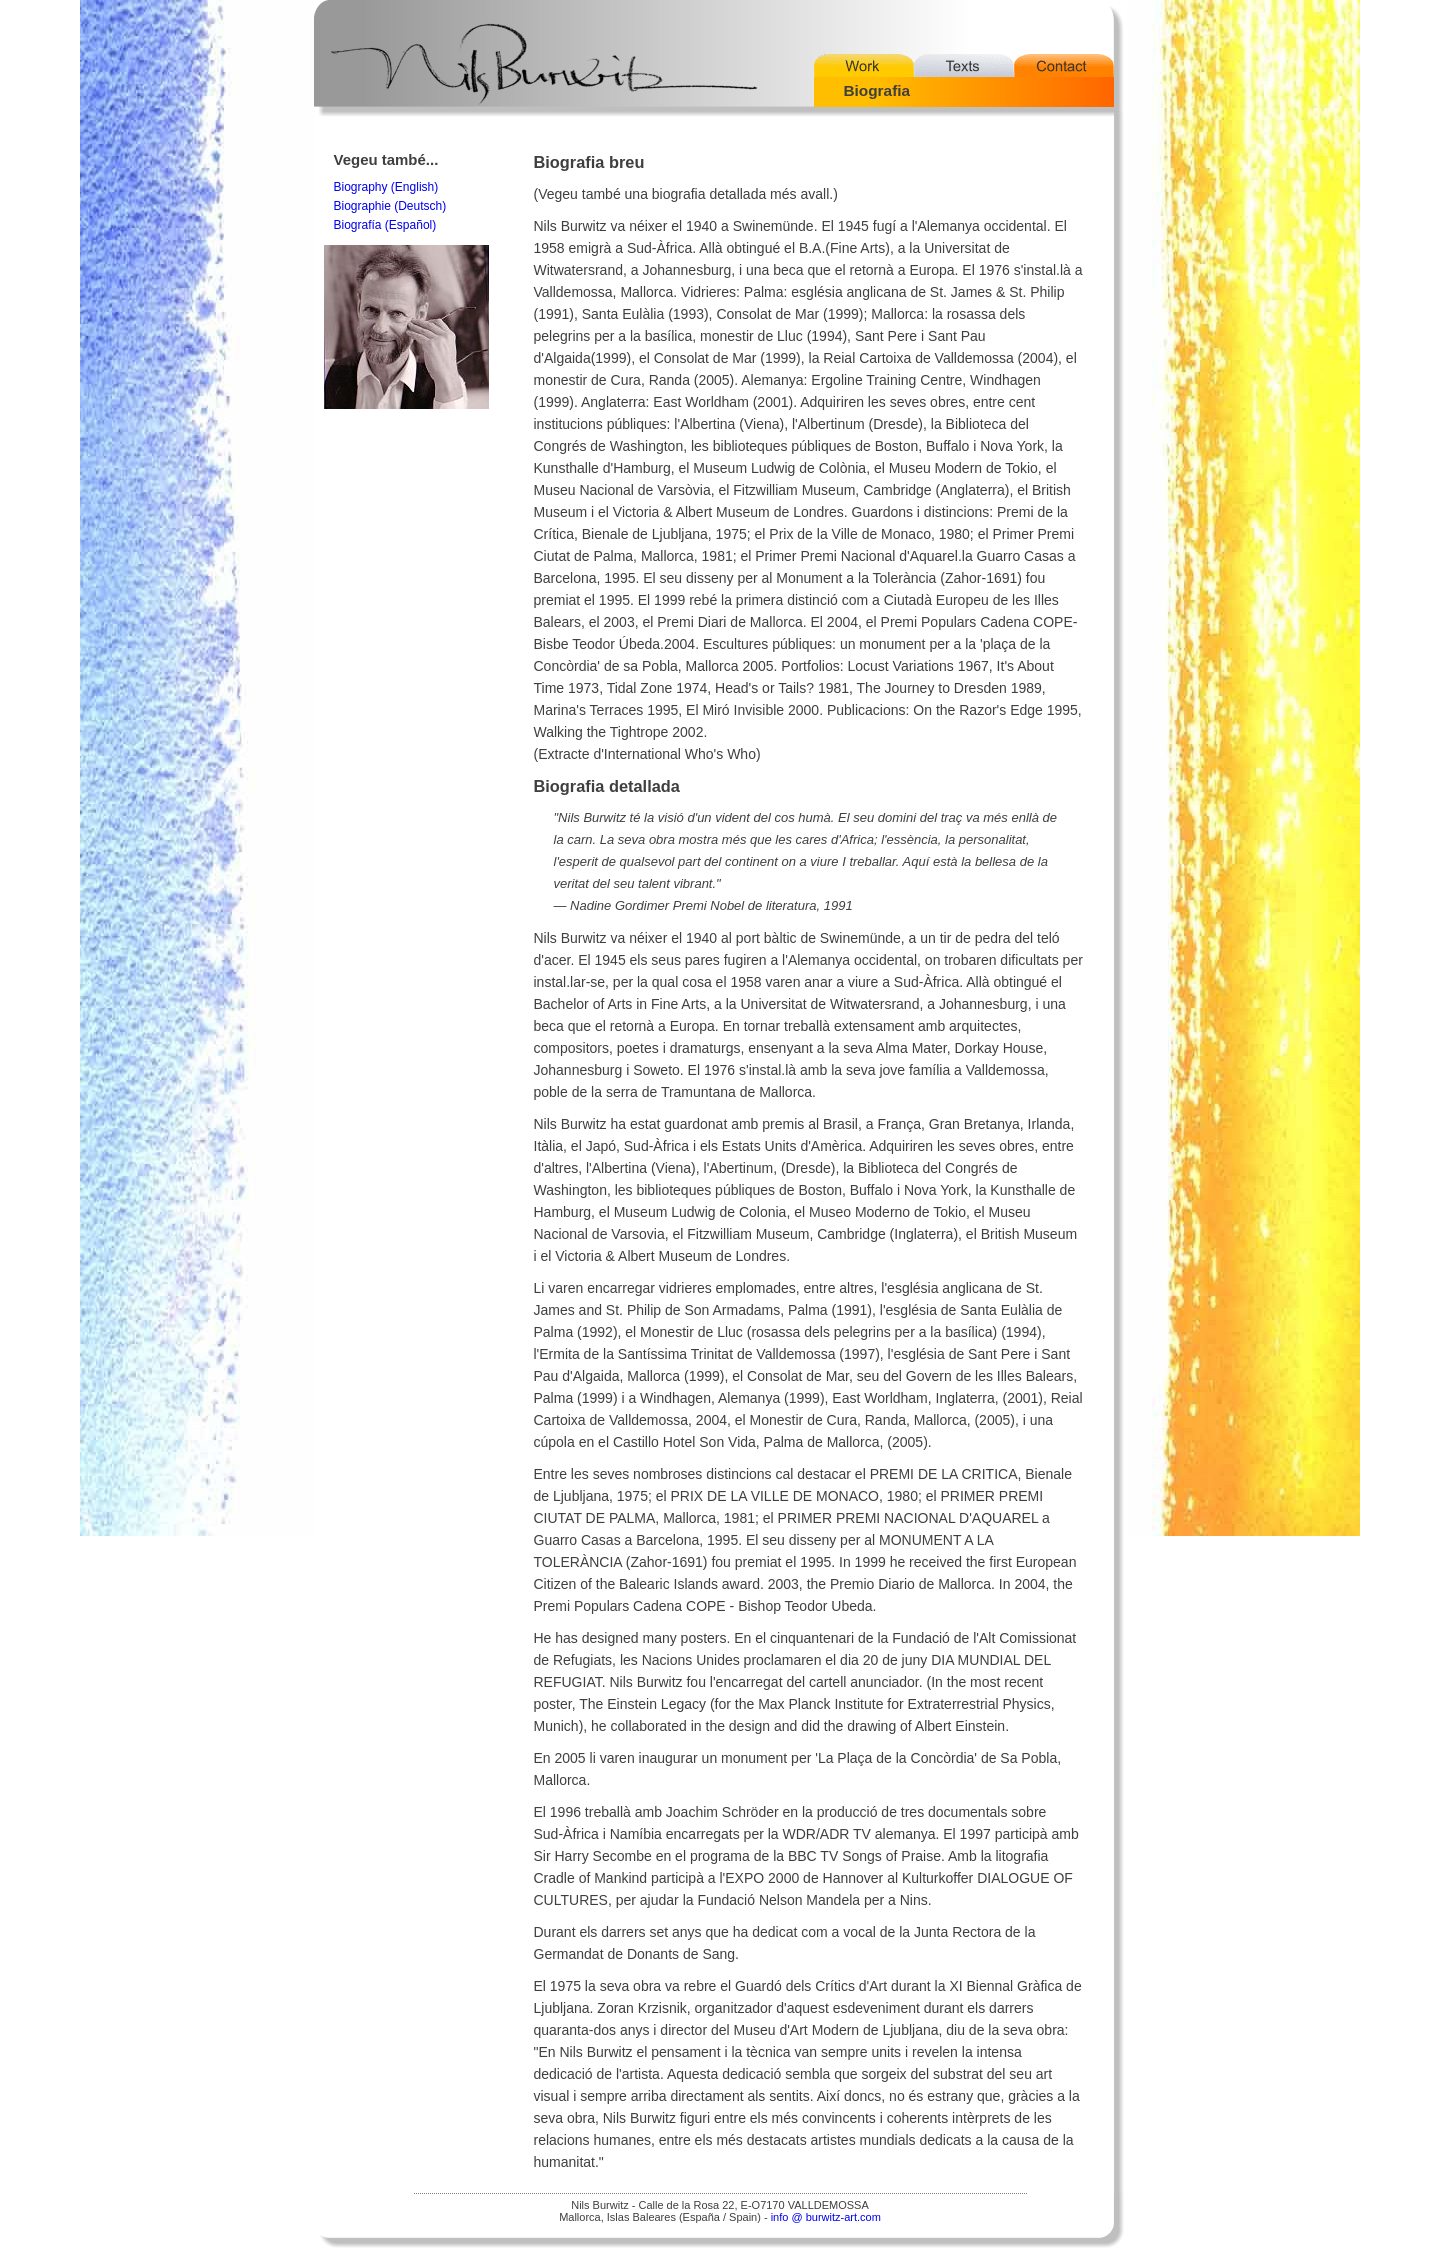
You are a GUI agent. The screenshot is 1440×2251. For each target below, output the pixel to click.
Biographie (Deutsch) (390, 206)
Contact (1064, 65)
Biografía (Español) (385, 225)
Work (864, 65)
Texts (964, 65)
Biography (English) (386, 187)
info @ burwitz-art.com (826, 2217)
